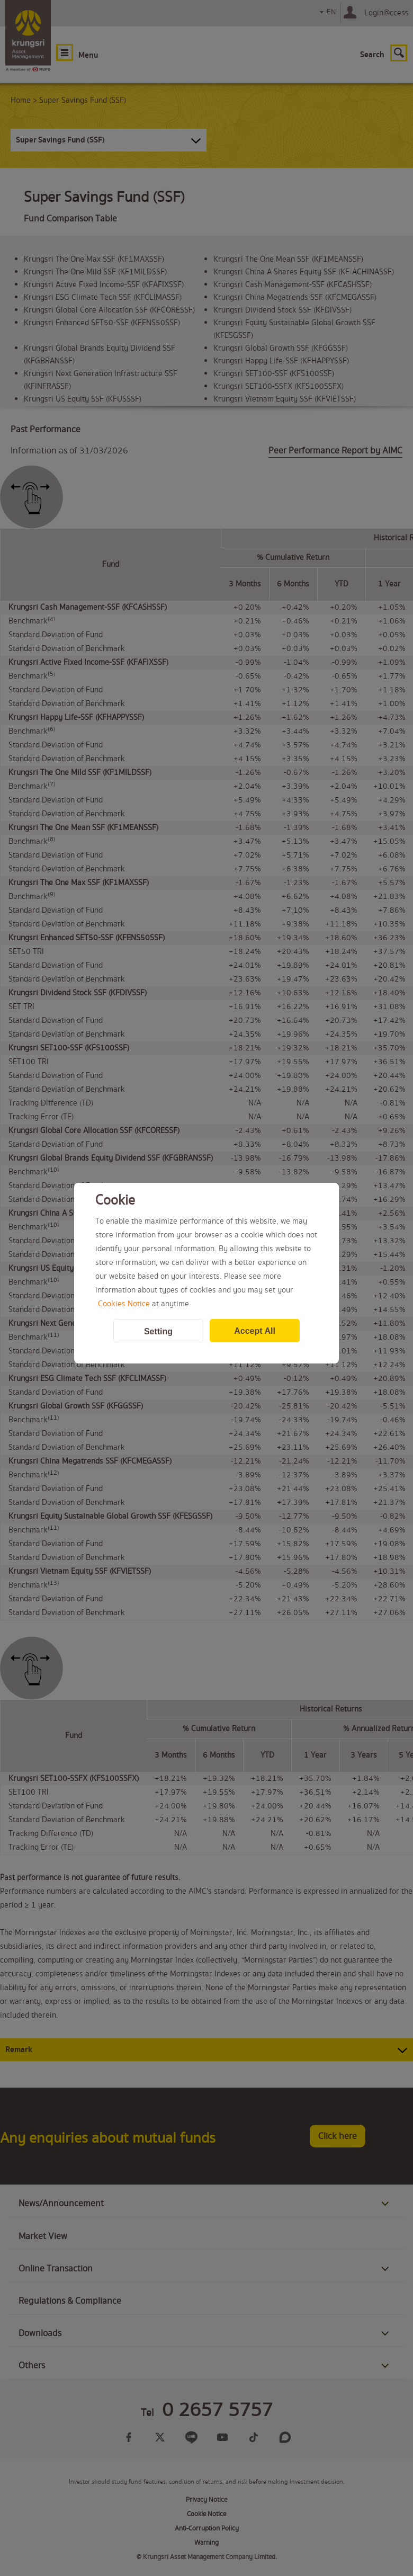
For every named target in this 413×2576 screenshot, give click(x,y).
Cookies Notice (124, 1304)
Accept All (254, 1330)
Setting (158, 1331)
